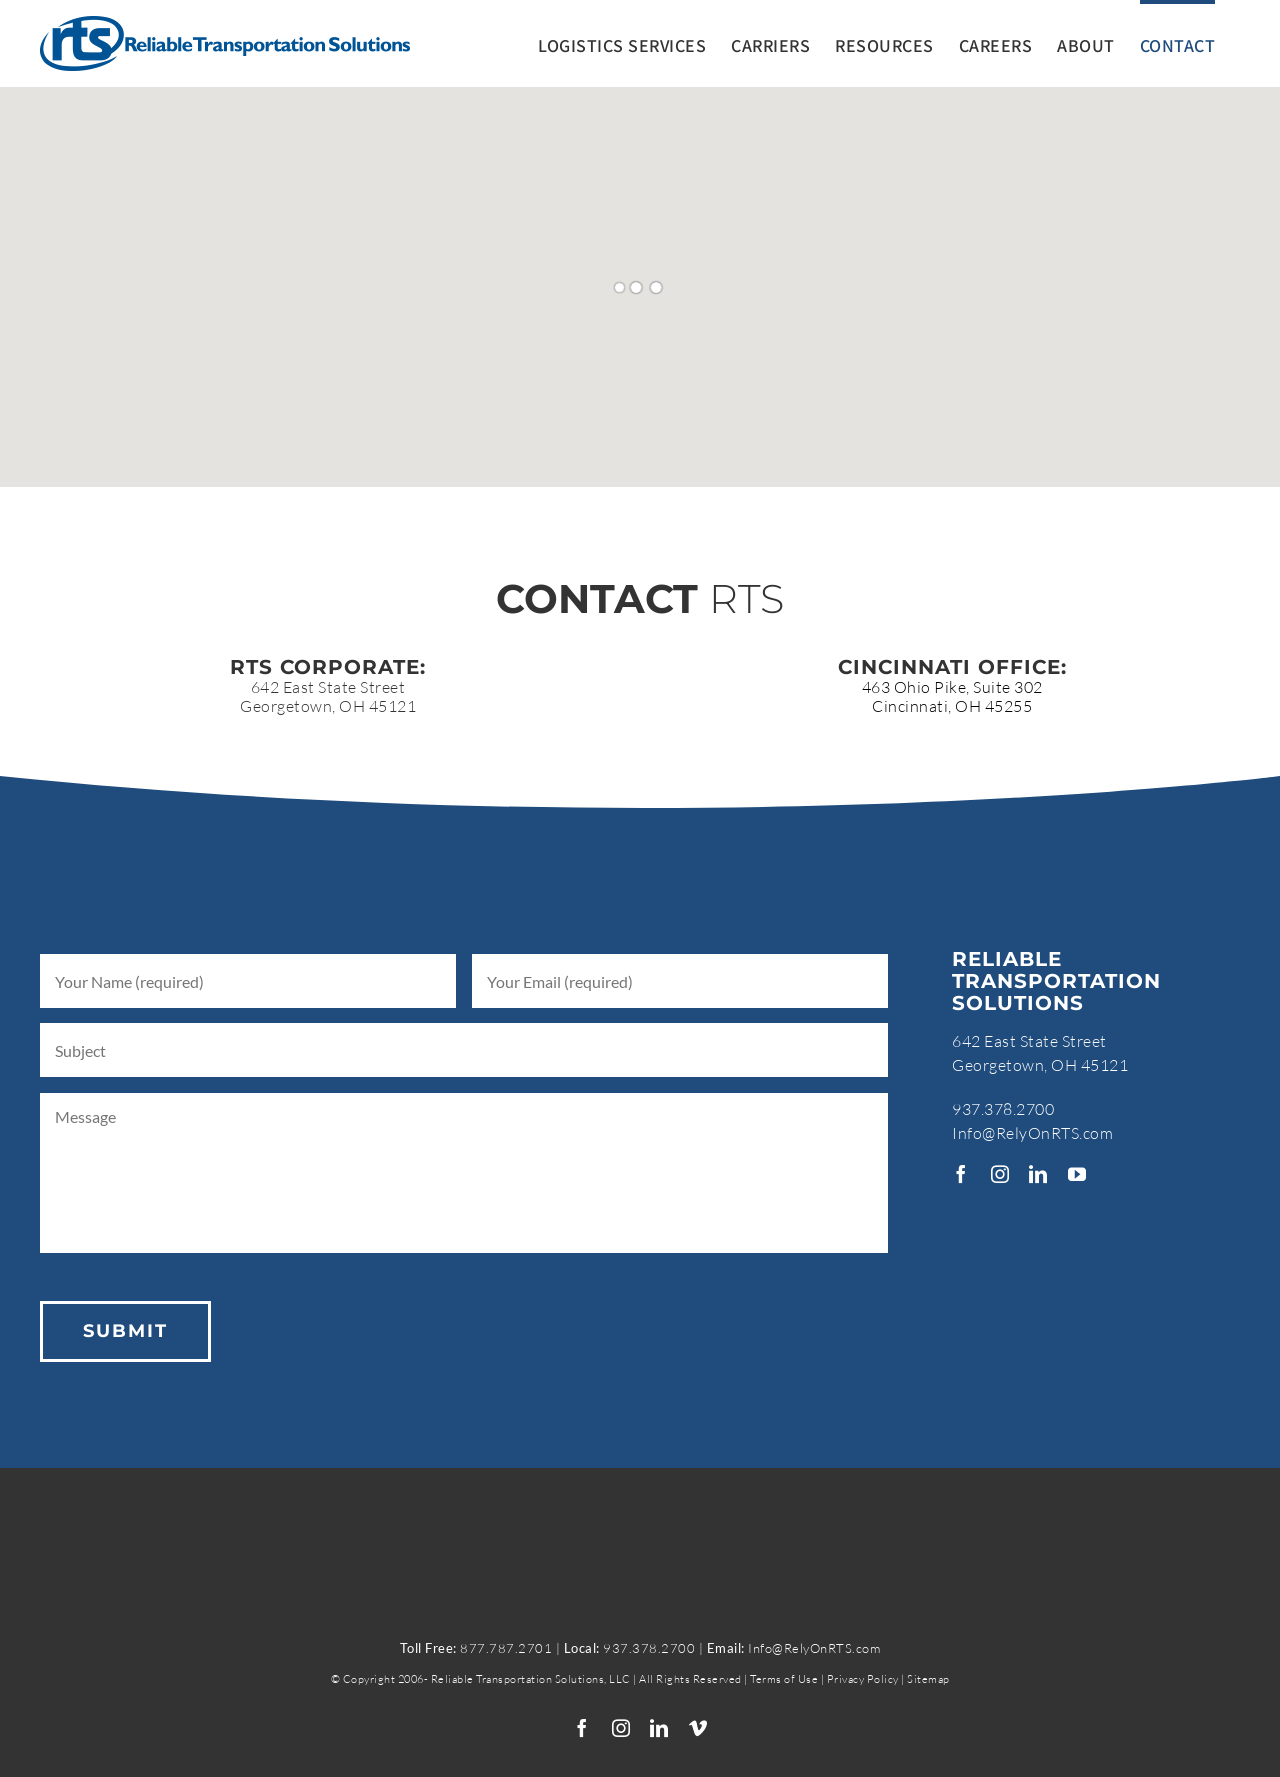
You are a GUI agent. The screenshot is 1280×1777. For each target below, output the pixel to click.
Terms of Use (784, 1679)
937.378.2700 (1003, 1109)
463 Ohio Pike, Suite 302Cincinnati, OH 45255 (952, 696)
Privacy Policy (864, 1679)
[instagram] (1000, 1174)
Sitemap (928, 1679)
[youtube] (1077, 1174)
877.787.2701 (506, 1648)
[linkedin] (1038, 1174)
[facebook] (961, 1174)
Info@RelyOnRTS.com (1032, 1133)
